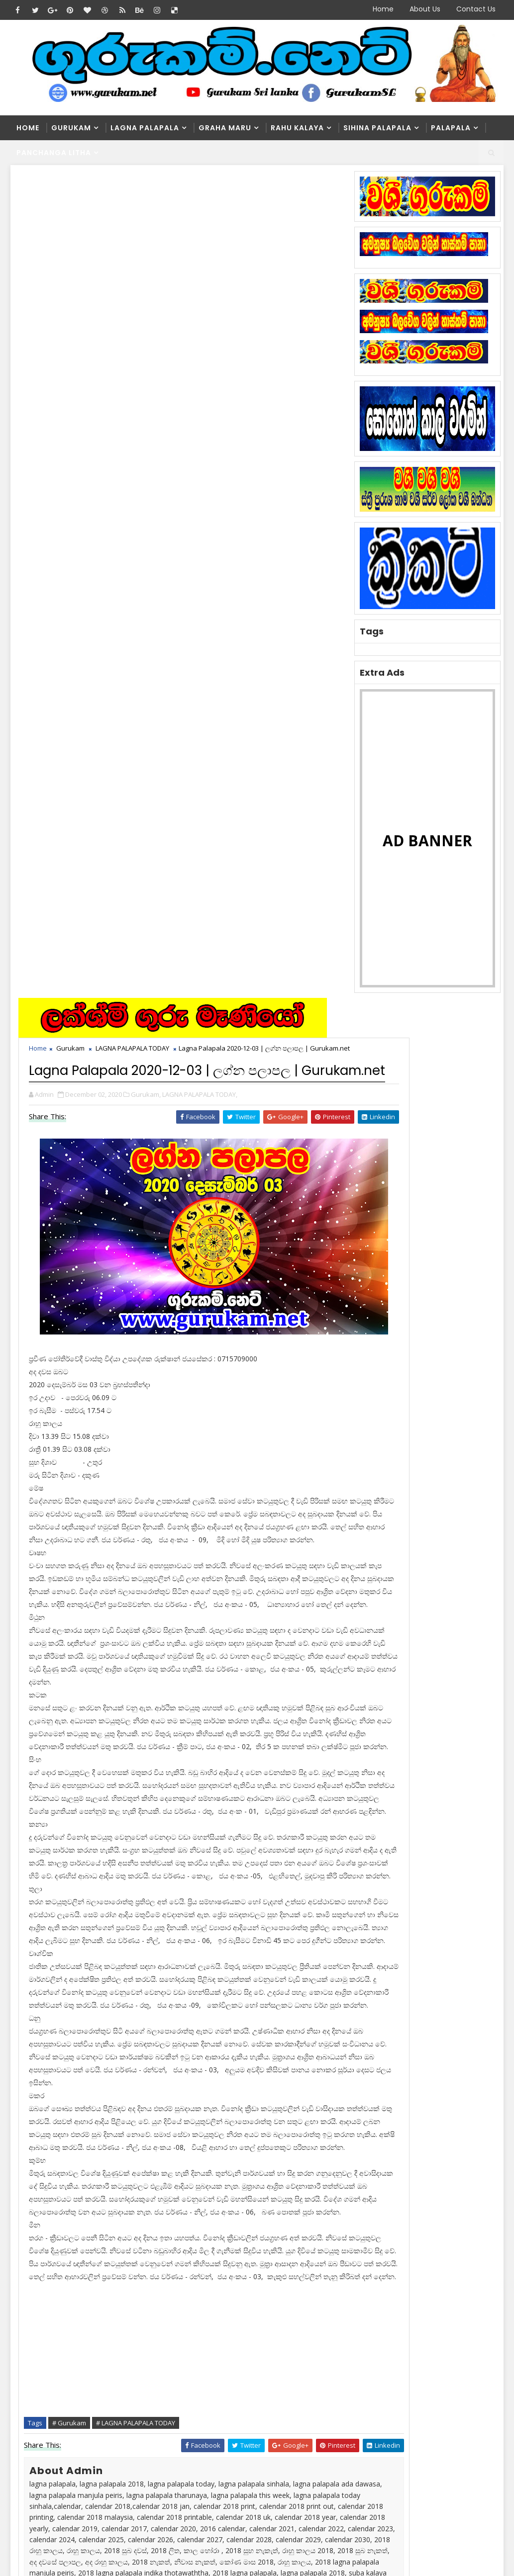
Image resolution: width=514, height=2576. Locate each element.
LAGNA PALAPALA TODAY (134, 225)
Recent (378, 1239)
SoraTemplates (73, 2549)
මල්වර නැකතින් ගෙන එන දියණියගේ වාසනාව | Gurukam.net (272, 2424)
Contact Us (476, 9)
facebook (293, 2077)
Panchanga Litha (53, 153)
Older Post (321, 2047)
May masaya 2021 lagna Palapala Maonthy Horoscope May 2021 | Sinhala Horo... (246, 2474)
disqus (184, 2077)
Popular (426, 1239)
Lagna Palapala (144, 128)
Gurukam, (148, 301)
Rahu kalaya (297, 128)
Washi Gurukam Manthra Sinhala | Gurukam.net (264, 2384)
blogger (75, 2077)
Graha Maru (225, 128)
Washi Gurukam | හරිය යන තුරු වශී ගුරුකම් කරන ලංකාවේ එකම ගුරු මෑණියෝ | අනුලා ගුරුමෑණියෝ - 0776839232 (250, 2336)
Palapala (451, 128)
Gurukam (71, 128)
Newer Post (46, 2047)
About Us (425, 9)
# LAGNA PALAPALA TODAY (137, 1759)
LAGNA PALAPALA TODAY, (201, 301)
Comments (474, 1239)
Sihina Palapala (377, 128)
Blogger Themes (180, 2549)
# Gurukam (71, 1759)
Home (383, 9)
